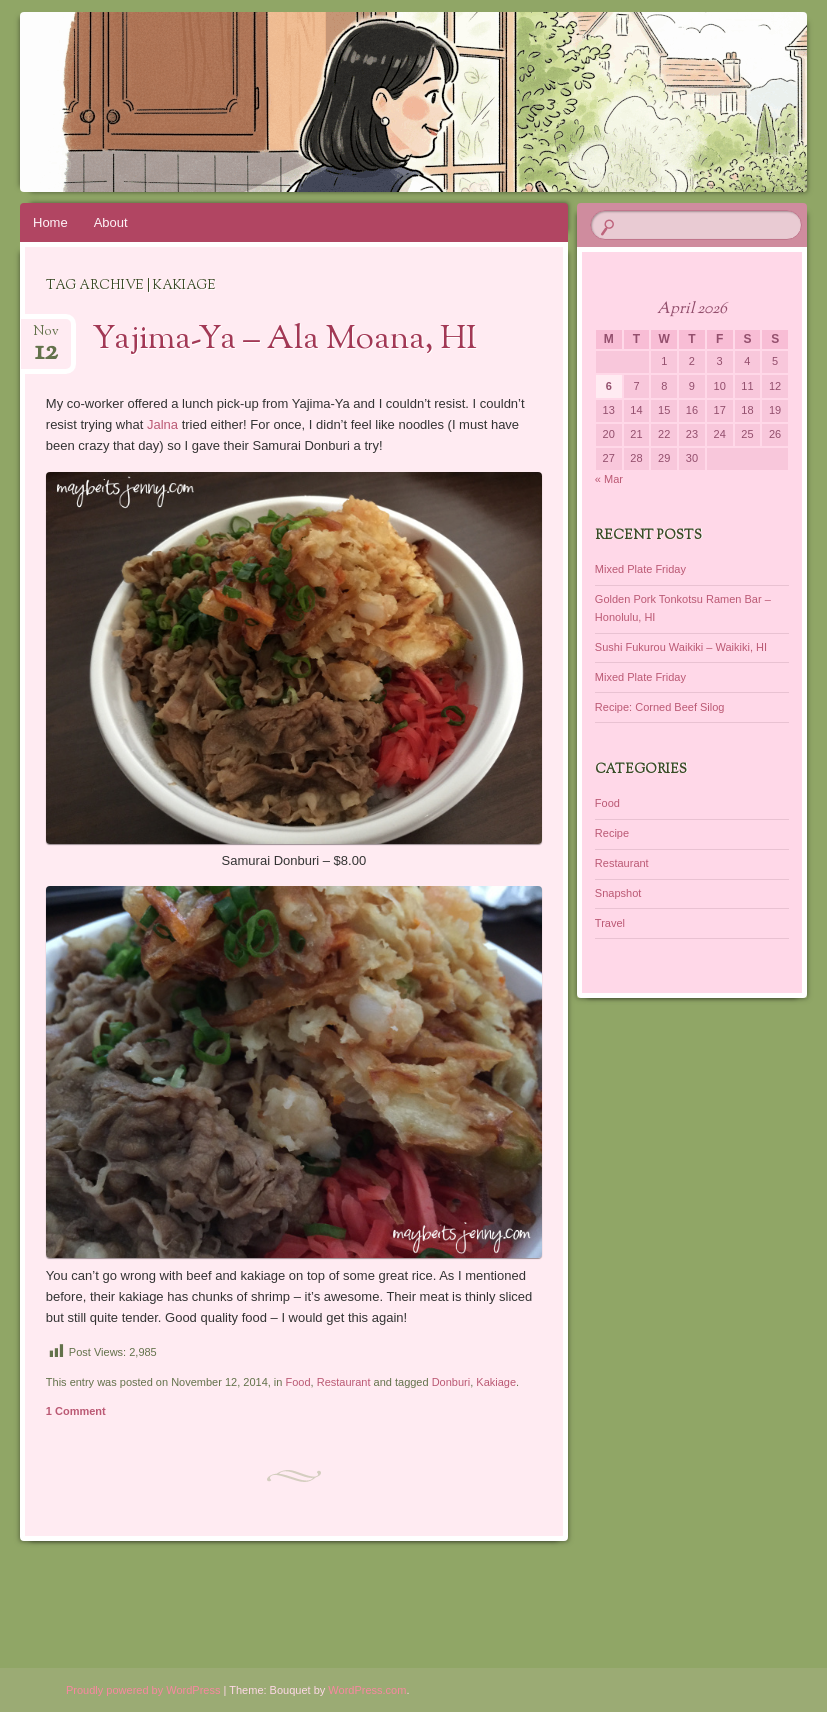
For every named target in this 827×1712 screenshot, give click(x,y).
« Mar (609, 479)
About (111, 222)
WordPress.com (367, 1690)
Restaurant (344, 1382)
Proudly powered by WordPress (143, 1690)
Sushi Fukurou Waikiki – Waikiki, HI (681, 647)
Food (297, 1382)
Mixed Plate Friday (640, 569)
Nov (46, 337)
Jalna (162, 424)
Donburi (451, 1382)
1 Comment (76, 1411)
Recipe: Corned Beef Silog (660, 707)
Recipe (612, 833)
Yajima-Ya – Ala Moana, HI (284, 340)
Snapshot (618, 893)
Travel (610, 923)
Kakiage (496, 1382)
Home (50, 222)
